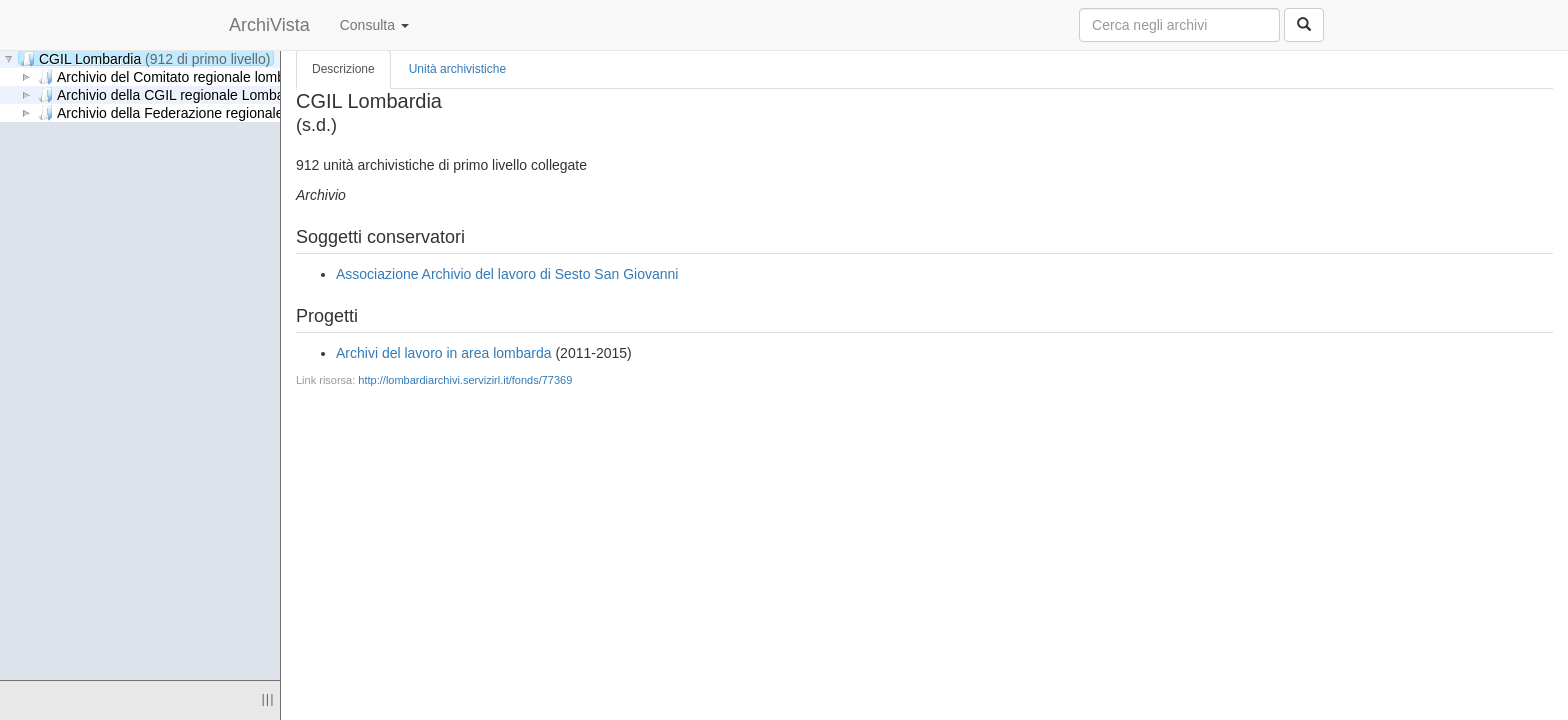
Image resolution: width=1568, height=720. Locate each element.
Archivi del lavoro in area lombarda (444, 353)
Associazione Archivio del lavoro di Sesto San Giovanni (507, 274)
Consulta (374, 25)
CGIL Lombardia (145, 58)
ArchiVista (269, 25)
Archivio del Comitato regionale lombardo (236, 76)
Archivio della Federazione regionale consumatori (261, 112)
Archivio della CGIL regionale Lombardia (237, 94)
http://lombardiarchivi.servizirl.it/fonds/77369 (465, 380)
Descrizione (343, 69)
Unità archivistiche (457, 69)
